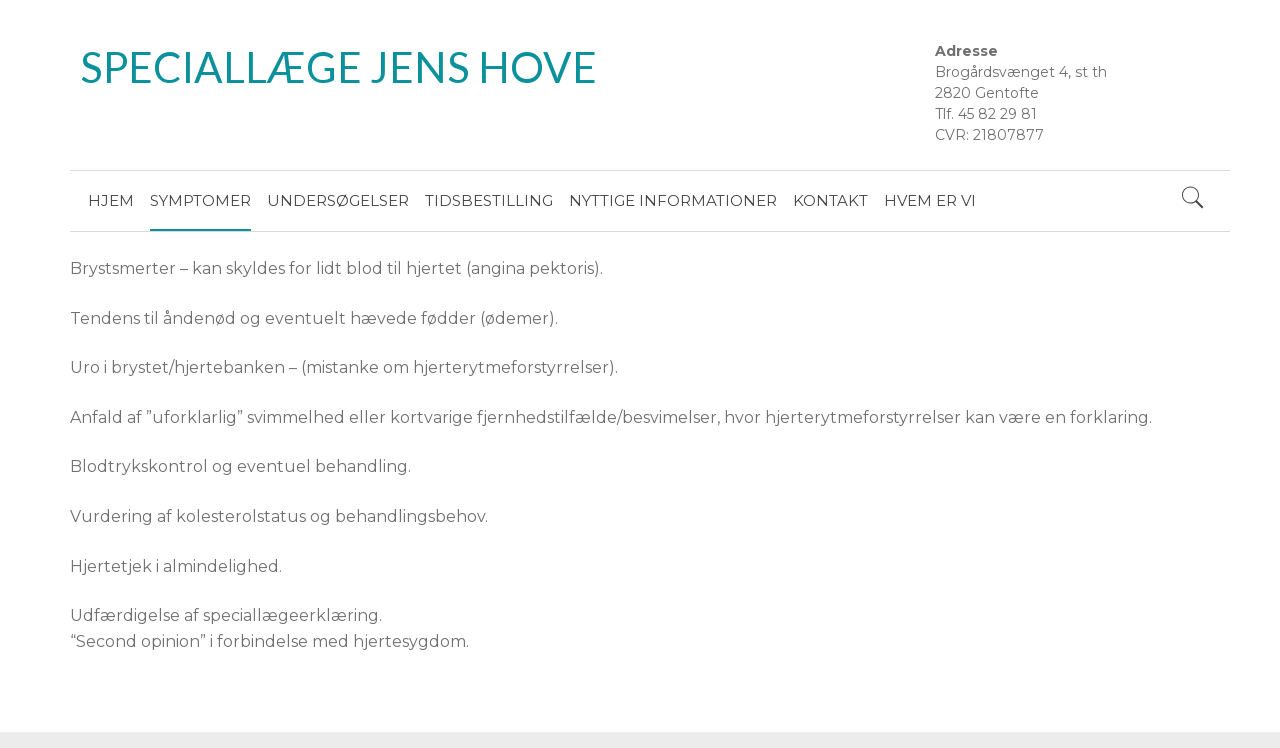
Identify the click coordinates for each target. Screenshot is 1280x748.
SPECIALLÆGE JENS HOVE (338, 67)
